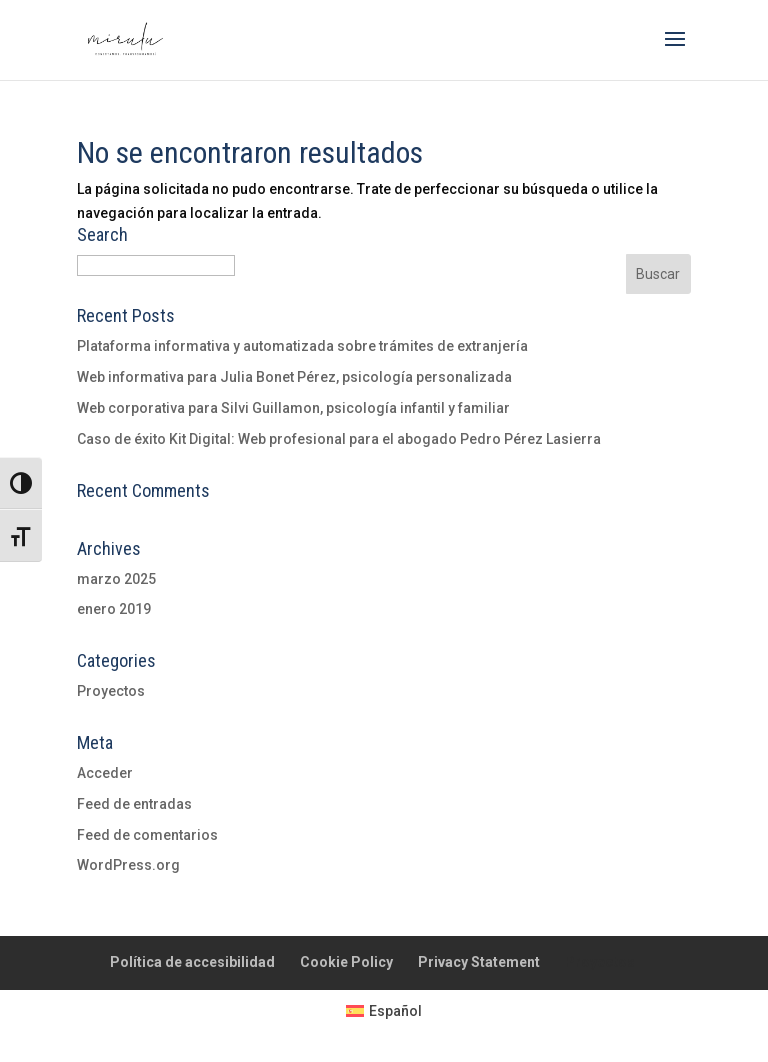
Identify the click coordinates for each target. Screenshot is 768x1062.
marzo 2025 (116, 579)
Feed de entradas (134, 804)
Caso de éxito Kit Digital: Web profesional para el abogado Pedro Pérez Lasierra (339, 439)
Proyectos (111, 691)
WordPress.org (128, 865)
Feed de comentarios (147, 835)
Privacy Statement (479, 962)
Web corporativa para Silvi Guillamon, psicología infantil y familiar (293, 408)
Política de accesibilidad (192, 962)
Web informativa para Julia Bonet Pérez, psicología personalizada (294, 377)
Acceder (105, 773)
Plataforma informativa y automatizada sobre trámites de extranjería (302, 346)
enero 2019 (114, 609)
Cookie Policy (346, 962)
